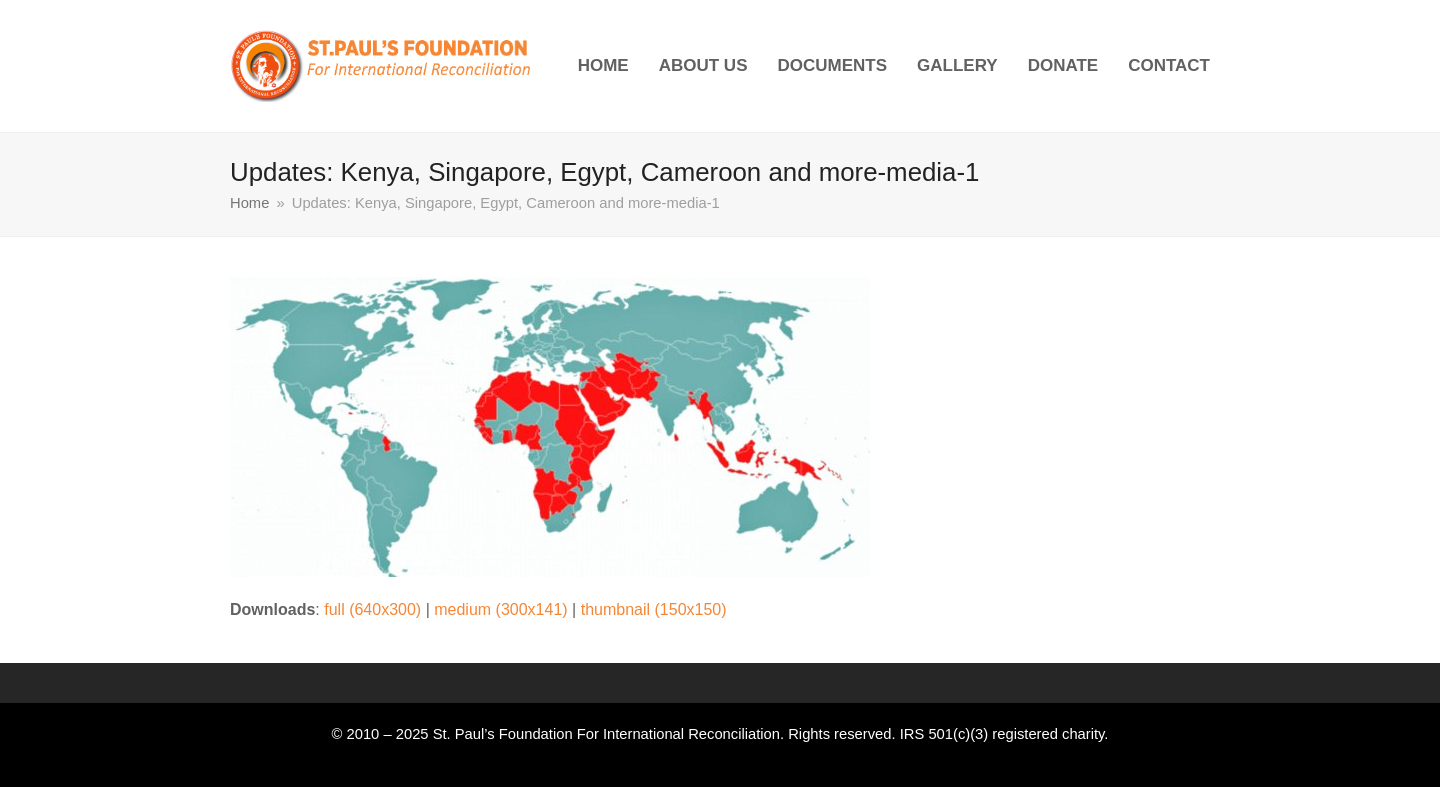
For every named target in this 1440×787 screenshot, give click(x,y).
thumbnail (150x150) (654, 609)
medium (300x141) (500, 609)
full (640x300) (372, 609)
